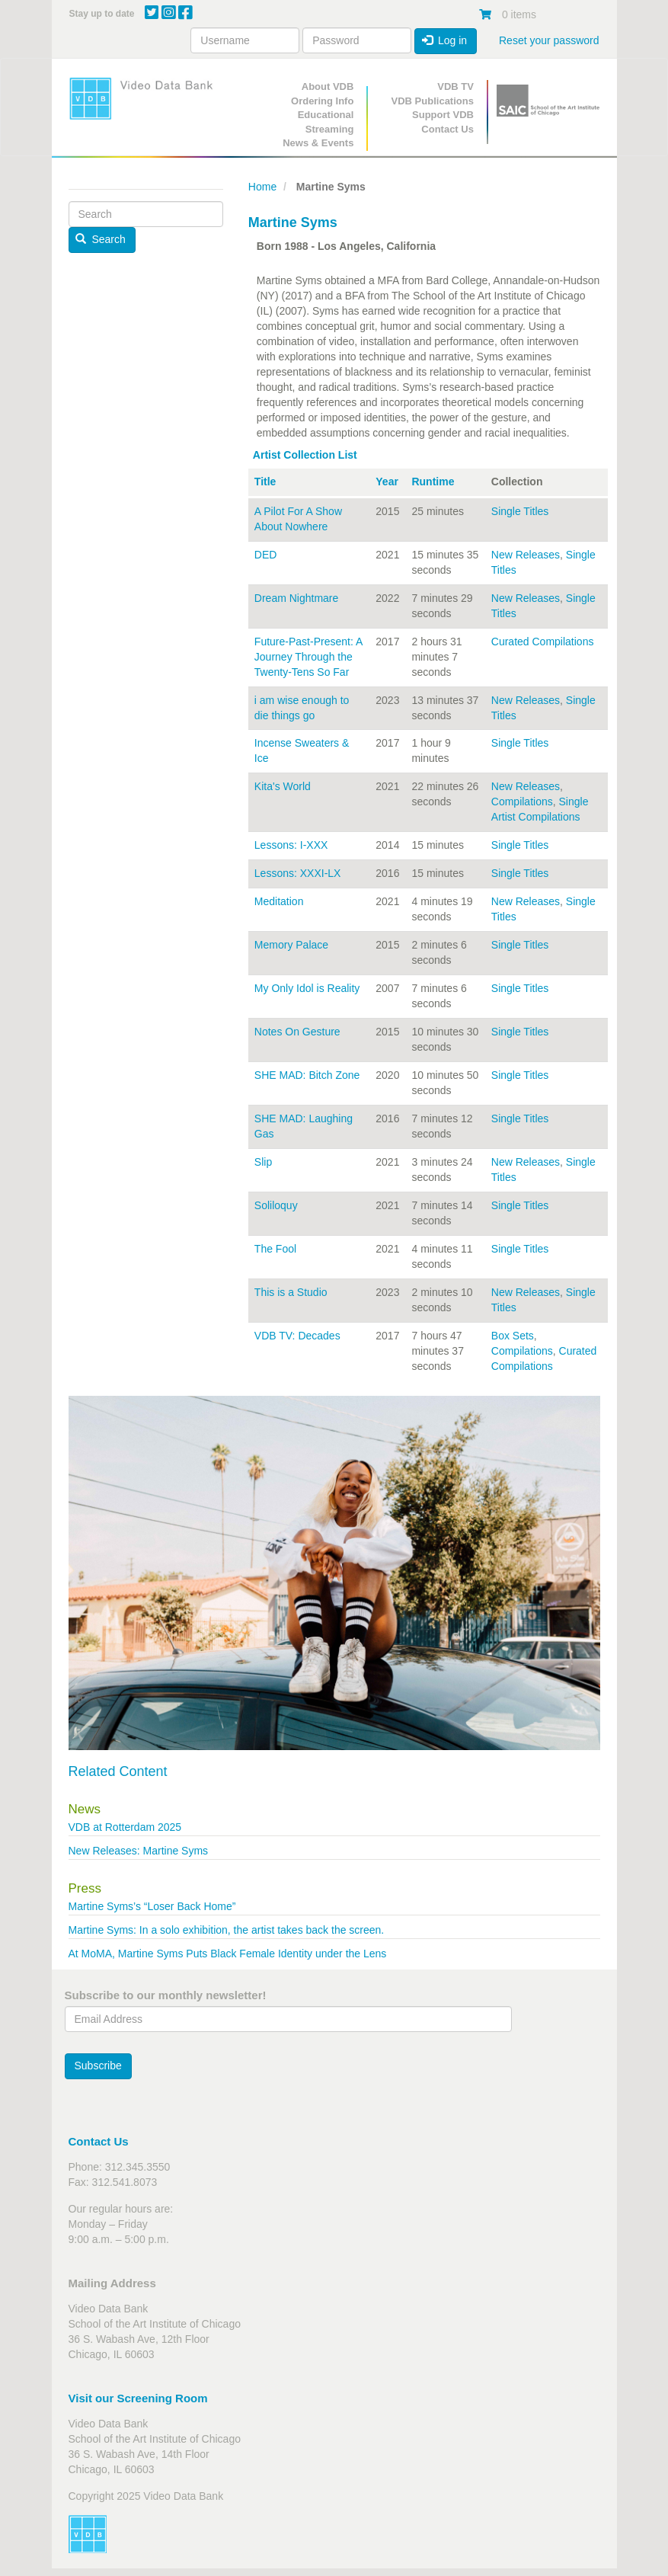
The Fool (275, 1249)
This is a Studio (291, 1292)
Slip (263, 1162)
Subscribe (98, 2065)
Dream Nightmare (296, 598)
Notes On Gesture (297, 1032)
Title (265, 481)
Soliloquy (276, 1205)
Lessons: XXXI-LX (297, 873)
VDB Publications (433, 101)
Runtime (432, 481)
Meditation (279, 901)
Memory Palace (291, 945)
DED (265, 555)
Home (262, 187)
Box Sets (512, 1336)
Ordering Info (322, 101)
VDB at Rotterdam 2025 (125, 1827)
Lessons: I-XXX (291, 845)
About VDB (328, 86)
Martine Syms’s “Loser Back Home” (154, 1906)
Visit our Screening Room (138, 2398)
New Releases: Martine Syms (139, 1851)
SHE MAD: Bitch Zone (307, 1075)
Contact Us (447, 129)
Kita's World (282, 786)
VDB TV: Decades (297, 1336)
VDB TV (455, 86)
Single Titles (519, 511)
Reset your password (549, 40)
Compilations (522, 801)
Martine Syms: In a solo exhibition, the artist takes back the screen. (227, 1930)
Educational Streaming (326, 122)
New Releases (525, 555)
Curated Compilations (542, 641)
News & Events (318, 143)
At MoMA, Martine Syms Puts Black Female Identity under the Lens (228, 1953)
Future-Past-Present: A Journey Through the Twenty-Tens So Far (308, 656)
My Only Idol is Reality (307, 988)
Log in (445, 40)
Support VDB (443, 114)
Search (100, 239)
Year (387, 481)
